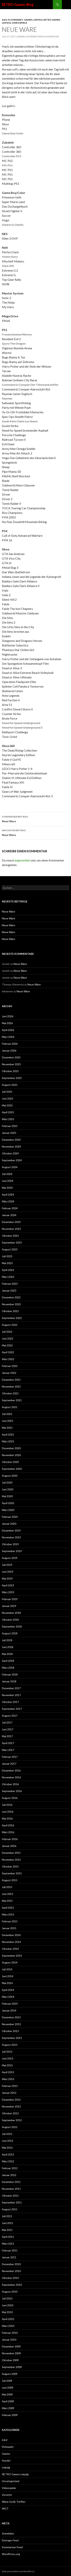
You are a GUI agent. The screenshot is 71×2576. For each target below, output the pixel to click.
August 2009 (9, 2373)
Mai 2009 (7, 2394)
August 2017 (9, 1715)
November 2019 (11, 1537)
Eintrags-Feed (10, 2540)
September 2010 (12, 2284)
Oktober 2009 (10, 2360)
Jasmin (21, 36)
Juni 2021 (7, 1420)
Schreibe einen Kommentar (43, 36)
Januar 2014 (9, 2010)
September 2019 (12, 1551)
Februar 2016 (10, 1839)
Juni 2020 (7, 1489)
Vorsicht (7, 2494)
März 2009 (8, 2408)
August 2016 (9, 1797)
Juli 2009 (7, 2380)
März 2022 (8, 1359)
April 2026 (8, 1030)
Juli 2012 (7, 2133)
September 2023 (12, 1242)
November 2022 (11, 1304)
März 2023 (8, 1276)
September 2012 (12, 2120)
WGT (5, 2508)
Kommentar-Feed (12, 2547)
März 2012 (8, 2161)
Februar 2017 (10, 1756)
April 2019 (8, 1585)
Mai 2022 (7, 1345)
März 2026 (8, 1036)
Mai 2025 (7, 1105)
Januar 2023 (9, 1290)
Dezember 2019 (11, 1530)
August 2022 (9, 1324)
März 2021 (8, 1441)
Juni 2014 (7, 1976)
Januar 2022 (9, 1372)
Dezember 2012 (11, 2099)
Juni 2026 (7, 1016)
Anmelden (8, 2533)
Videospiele (19, 22)
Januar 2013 (9, 2092)
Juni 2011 (7, 2223)
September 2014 (12, 1955)
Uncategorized (10, 2481)
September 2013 (12, 2037)
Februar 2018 (10, 1674)
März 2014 (8, 1996)
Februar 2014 (10, 2003)
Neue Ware (35, 818)
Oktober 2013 (10, 2031)
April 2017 (8, 1743)
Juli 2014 (7, 1969)
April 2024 (8, 1194)
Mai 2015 (7, 1900)
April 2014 (8, 1989)
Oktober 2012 (10, 2113)
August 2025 (9, 1084)
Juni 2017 (7, 1729)
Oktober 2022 (10, 1311)
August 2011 (9, 2209)
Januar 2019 (9, 1606)
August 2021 (9, 1407)
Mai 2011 (7, 2229)
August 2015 (9, 1880)
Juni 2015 (7, 1893)
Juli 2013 (7, 2051)
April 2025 (8, 1112)
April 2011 (8, 2236)
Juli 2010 (7, 2298)
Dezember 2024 (11, 1139)
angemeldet (22, 860)
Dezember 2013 (11, 2017)
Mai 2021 (7, 1427)
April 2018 (8, 1660)
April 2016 (8, 1825)
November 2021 (11, 1386)
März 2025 (8, 1119)
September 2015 (12, 1873)
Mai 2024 (7, 1187)
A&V (4, 19)
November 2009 (11, 2353)
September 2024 (12, 1160)
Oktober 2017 (10, 1701)
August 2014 (9, 1962)
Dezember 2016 (11, 1770)
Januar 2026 (9, 1050)
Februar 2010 (10, 2332)
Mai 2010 (7, 2312)
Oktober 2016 (10, 1784)
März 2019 (8, 1592)
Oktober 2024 (10, 1153)
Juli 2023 (7, 1256)
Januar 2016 (9, 1845)
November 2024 (11, 1146)
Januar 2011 (9, 2257)
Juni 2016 (7, 1811)
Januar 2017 (9, 1763)
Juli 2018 (7, 1640)
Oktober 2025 (10, 1071)
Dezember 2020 (11, 1448)
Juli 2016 (7, 1804)
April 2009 (8, 2401)
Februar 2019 (10, 1599)
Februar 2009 (10, 2415)
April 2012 (8, 2154)
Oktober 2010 (10, 2277)
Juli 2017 (7, 1722)
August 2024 (9, 1167)
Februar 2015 (10, 1921)
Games (28, 19)
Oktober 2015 (10, 1866)
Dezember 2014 (11, 1935)
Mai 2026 (7, 1023)
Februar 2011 (10, 2250)
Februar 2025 (10, 1126)
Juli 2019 (7, 1564)
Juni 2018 (7, 1647)
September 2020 (12, 1468)
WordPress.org (11, 2554)
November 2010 (11, 2271)
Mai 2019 (7, 1578)
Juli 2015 (7, 1887)
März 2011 (8, 2243)
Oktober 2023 (10, 1235)
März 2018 (8, 1667)
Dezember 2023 (11, 1222)
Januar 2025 (9, 1132)
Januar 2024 (9, 1215)
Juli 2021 (7, 1414)
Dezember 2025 (11, 1057)
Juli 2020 (7, 1482)
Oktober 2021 (10, 1393)
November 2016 (11, 1777)
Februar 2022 (10, 1366)
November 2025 (11, 1064)
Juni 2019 (7, 1571)
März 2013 (8, 2079)
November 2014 (11, 1941)
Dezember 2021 (11, 1379)
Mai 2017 (7, 1736)
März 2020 (8, 1510)
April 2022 (8, 1352)
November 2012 (11, 2106)
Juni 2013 (7, 2058)
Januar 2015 (9, 1928)
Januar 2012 (9, 2175)
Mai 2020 (7, 1496)
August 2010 (9, 2291)
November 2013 (11, 2024)
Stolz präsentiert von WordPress (18, 2571)
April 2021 (8, 1434)
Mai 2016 (7, 1818)
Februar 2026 (10, 1043)
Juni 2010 (7, 2305)
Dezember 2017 (11, 1688)
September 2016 (12, 1791)
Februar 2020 (10, 1516)
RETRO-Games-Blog (18, 4)
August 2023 (9, 1249)
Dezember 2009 (11, 2346)
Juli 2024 (7, 1174)
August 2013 (9, 2044)
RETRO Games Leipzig (15, 2474)
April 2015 (8, 1907)
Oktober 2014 (10, 1948)
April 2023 (8, 1270)
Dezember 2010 (11, 2264)
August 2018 (9, 1633)
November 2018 (11, 1612)
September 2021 (12, 1400)
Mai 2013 (7, 2065)
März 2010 (8, 2325)
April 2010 (8, 2319)
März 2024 (8, 1201)
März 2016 (8, 1832)
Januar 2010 (9, 2339)
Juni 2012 (7, 2140)
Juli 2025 (7, 1091)
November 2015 (11, 1859)
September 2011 (12, 2202)
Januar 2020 (9, 1523)
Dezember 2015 (11, 1852)
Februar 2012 (10, 2168)
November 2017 (11, 1695)
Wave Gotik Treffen (13, 2501)
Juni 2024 (7, 1180)
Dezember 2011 (11, 2181)
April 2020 (8, 1503)
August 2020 (9, 1475)
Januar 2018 (9, 1681)
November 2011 (11, 2188)
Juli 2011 (7, 2216)
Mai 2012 (7, 2147)
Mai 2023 (7, 1263)
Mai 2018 (7, 1653)
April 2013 (8, 2072)
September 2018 (12, 1626)
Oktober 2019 (10, 1544)
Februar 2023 (10, 1283)
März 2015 (8, 1914)
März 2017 (8, 1749)
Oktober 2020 (10, 1462)
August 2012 (9, 2127)
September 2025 (12, 1078)
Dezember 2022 (11, 1297)
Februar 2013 (10, 2085)
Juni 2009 (7, 2387)
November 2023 (11, 1228)
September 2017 (12, 1708)
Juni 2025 (7, 1098)
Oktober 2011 (10, 2195)
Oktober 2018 (10, 1619)
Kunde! (6, 2460)
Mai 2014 (7, 1983)
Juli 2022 (7, 1331)
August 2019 (9, 1558)
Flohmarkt (15, 19)
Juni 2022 (7, 1338)
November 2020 (11, 1455)
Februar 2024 (10, 1208)
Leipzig (37, 19)
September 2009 (12, 2367)
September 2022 (12, 1318)
